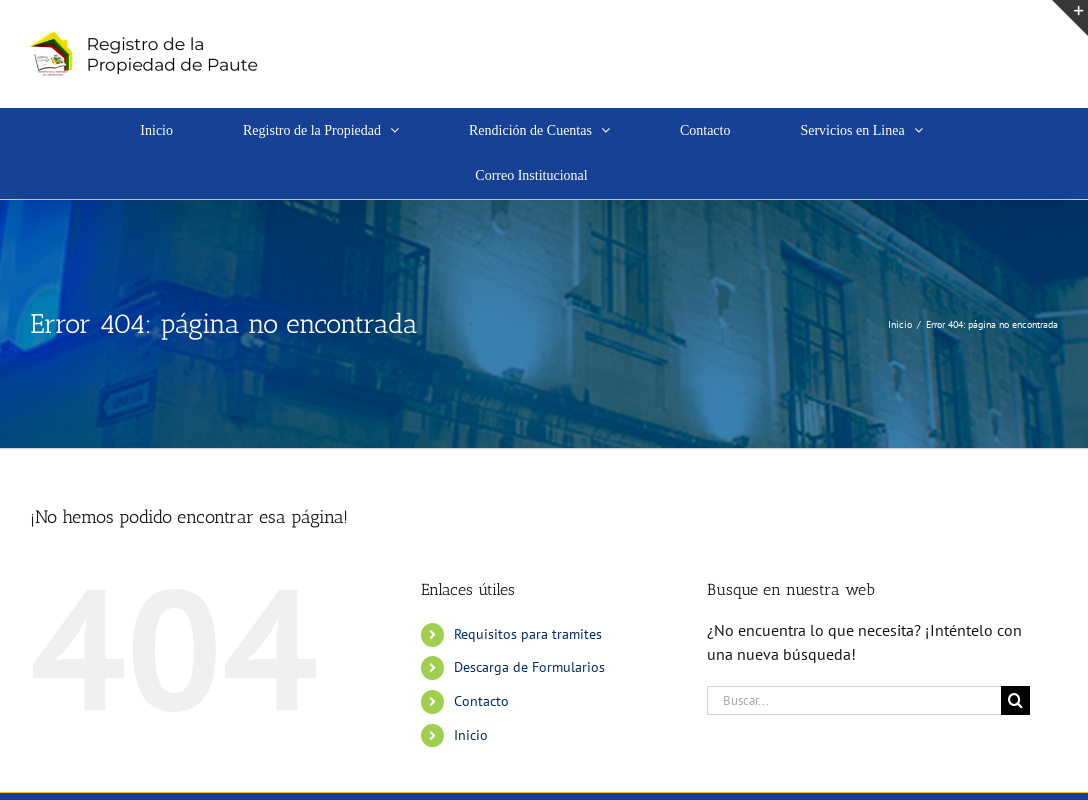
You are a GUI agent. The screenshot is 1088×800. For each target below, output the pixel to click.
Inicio (471, 735)
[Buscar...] (854, 700)
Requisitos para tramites (528, 634)
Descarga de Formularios (529, 667)
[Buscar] (1015, 700)
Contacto (481, 701)
